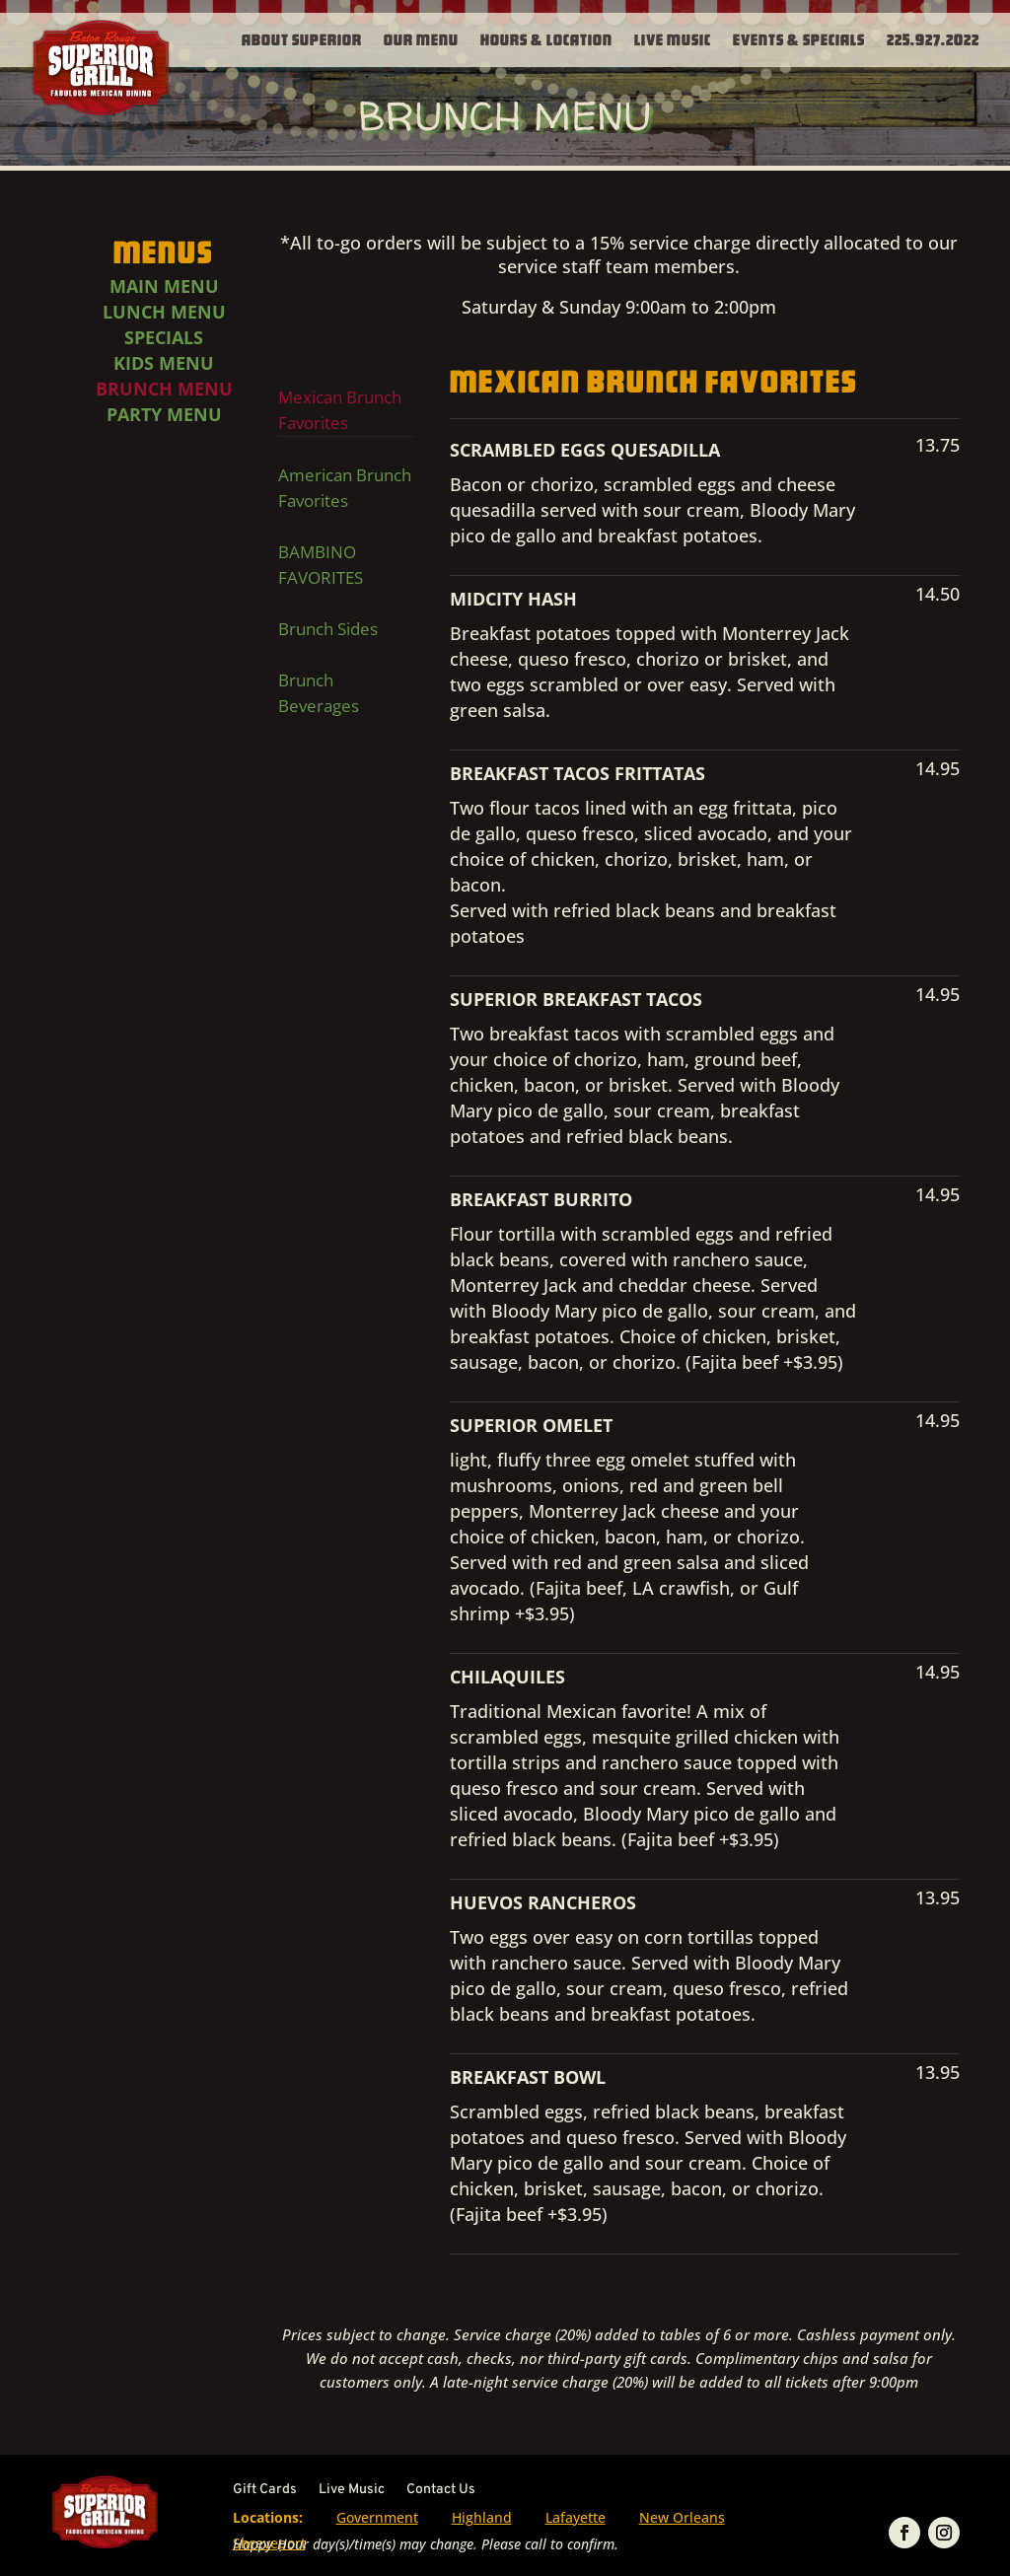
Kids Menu (163, 363)
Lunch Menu (164, 311)
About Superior (302, 38)
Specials (163, 337)
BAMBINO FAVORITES (320, 564)
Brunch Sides (328, 628)
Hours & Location (546, 38)
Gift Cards (265, 2490)
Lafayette (575, 2517)
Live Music (672, 38)
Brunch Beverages (318, 693)
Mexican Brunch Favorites (339, 410)
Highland (482, 2517)
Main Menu (164, 286)
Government (377, 2517)
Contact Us (440, 2490)
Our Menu (421, 38)
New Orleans (682, 2517)
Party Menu (164, 414)
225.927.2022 (933, 38)
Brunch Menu (164, 388)
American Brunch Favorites (344, 488)
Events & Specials (799, 38)
